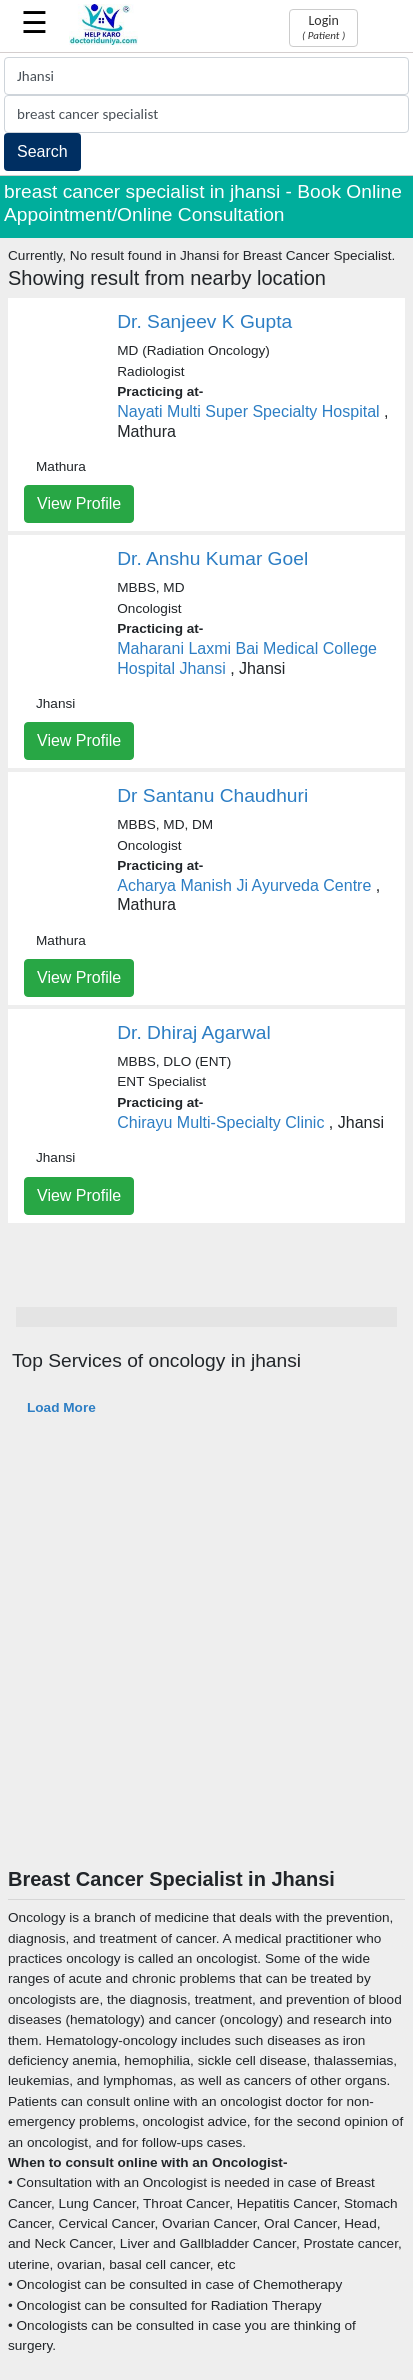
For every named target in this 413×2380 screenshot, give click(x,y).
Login (323, 27)
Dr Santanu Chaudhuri (212, 795)
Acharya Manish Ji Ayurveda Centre (244, 885)
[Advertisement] (202, 1654)
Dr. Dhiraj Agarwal (194, 1032)
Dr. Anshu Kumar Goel (212, 558)
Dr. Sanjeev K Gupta (204, 321)
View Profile (79, 503)
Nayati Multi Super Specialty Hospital (248, 411)
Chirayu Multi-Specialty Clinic (220, 1122)
